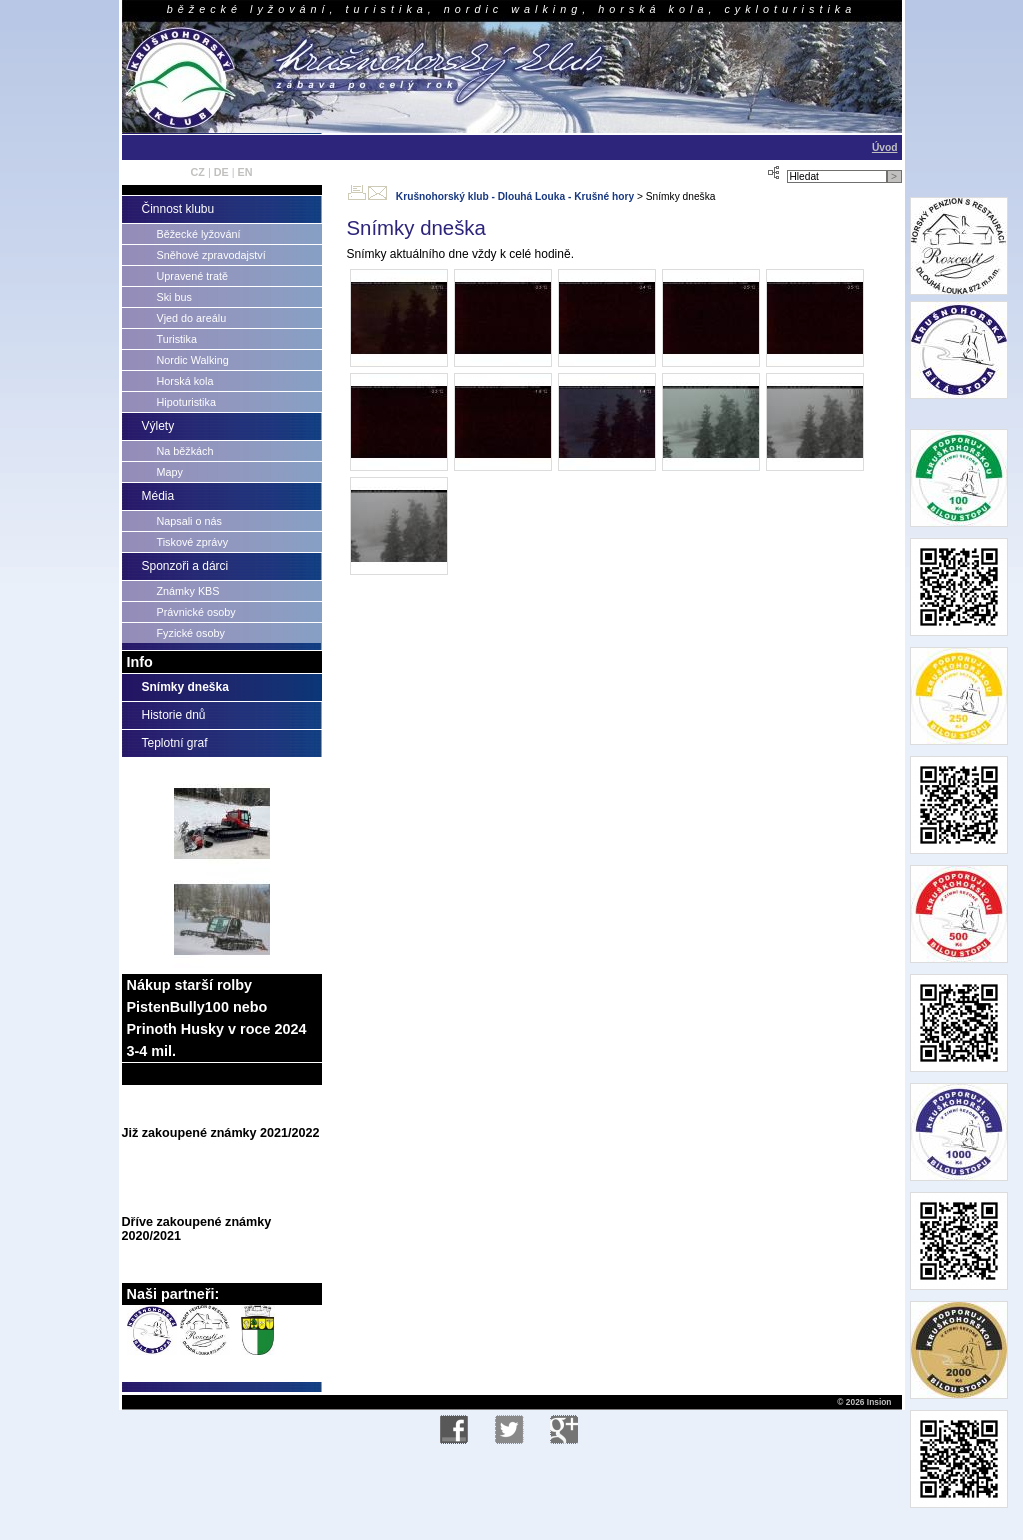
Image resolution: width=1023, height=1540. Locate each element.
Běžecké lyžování (199, 234)
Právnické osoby (196, 612)
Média (158, 496)
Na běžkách (185, 451)
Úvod (885, 147)
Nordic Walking (193, 360)
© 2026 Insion (863, 1402)
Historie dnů (174, 715)
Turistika (177, 339)
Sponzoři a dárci (185, 566)
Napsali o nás (189, 521)
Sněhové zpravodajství (211, 255)
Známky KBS (188, 591)
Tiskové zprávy (193, 542)
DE (221, 172)
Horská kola (185, 381)
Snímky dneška (185, 687)
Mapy (170, 472)
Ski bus (174, 297)
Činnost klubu (178, 209)
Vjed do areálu (192, 318)
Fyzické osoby (191, 633)
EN (245, 172)
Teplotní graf (175, 743)
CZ (197, 172)
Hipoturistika (186, 402)
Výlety (158, 426)
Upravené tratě (192, 276)
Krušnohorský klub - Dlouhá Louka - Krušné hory (515, 196)
